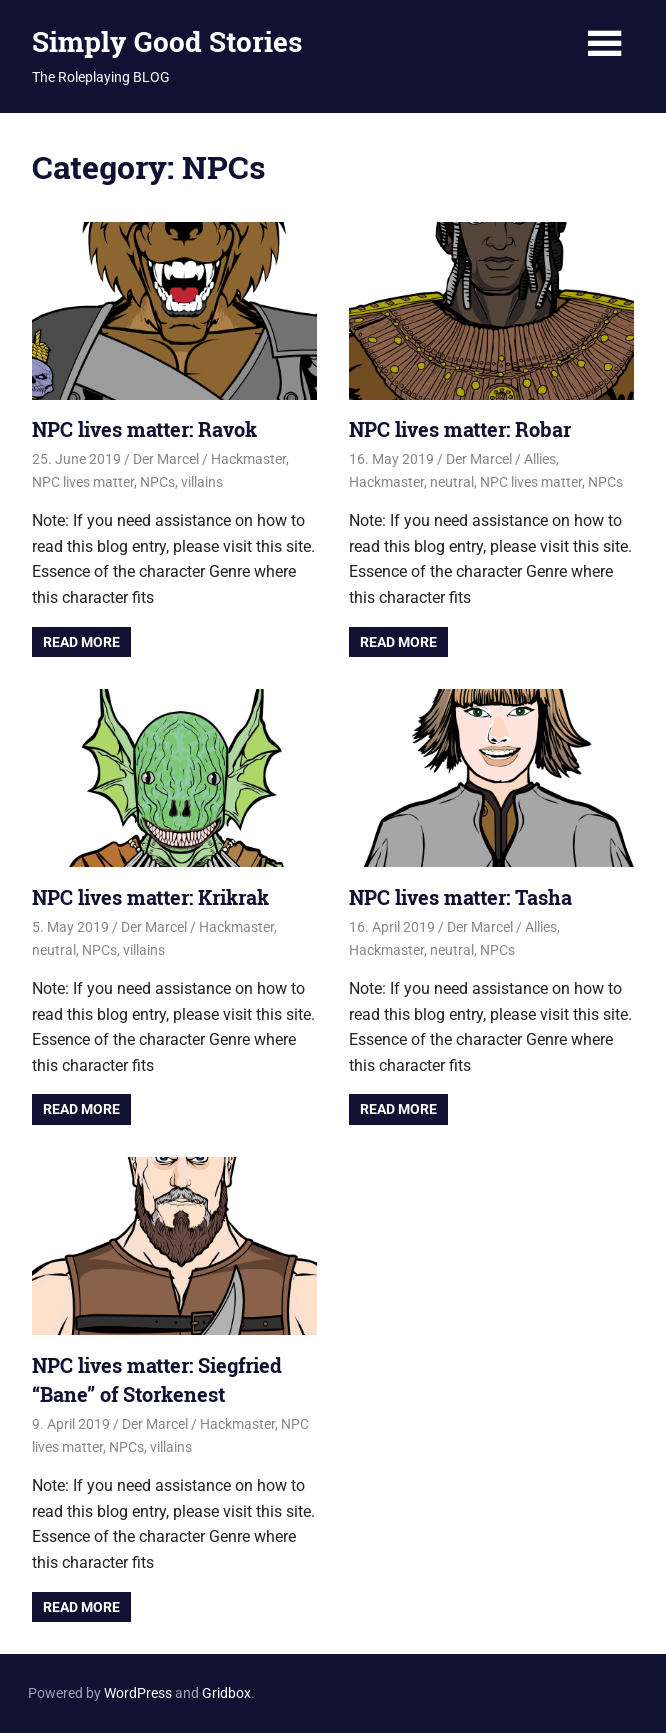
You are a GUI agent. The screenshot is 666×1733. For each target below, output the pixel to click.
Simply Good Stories (167, 41)
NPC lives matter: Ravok (144, 429)
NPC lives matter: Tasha (460, 897)
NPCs (157, 482)
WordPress (138, 1693)
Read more (81, 642)
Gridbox (226, 1693)
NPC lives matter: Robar (460, 429)
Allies (540, 459)
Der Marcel (166, 459)
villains (202, 482)
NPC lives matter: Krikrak (150, 897)
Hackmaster (248, 459)
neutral (452, 482)
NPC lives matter (83, 482)
